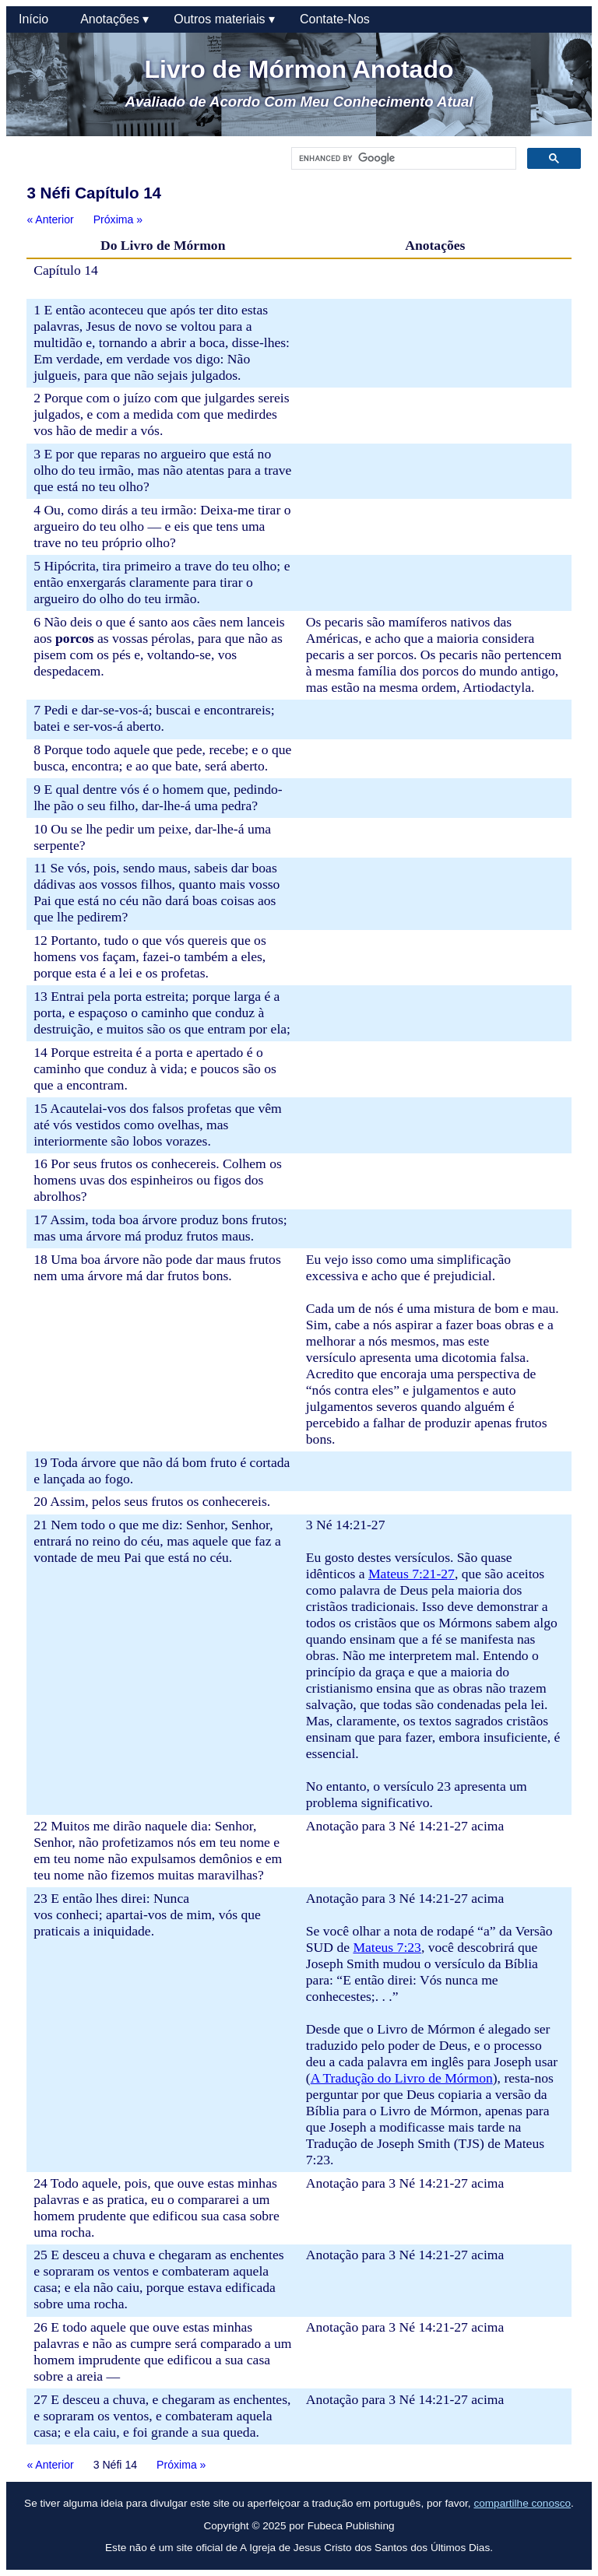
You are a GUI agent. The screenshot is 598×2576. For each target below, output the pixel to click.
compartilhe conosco (522, 2503)
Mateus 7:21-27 (411, 1573)
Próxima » (117, 219)
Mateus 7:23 (386, 1947)
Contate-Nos (335, 19)
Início (37, 19)
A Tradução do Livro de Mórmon (402, 2078)
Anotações (114, 19)
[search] (402, 159)
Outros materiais (224, 19)
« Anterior (49, 219)
